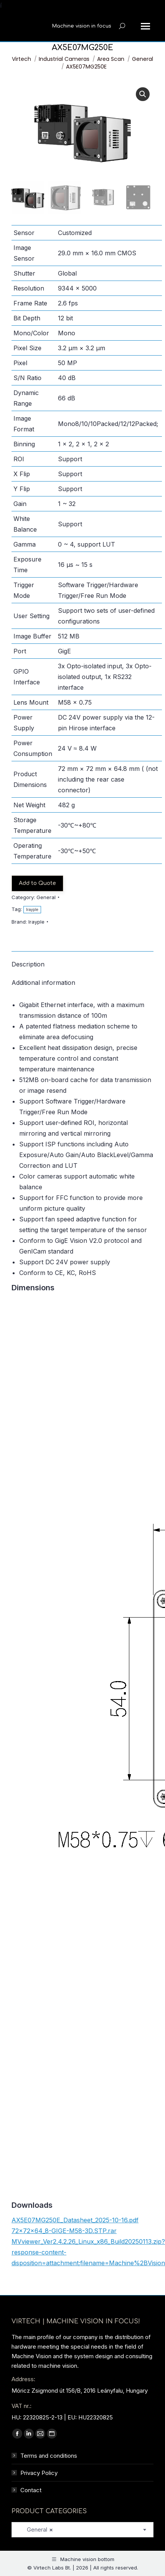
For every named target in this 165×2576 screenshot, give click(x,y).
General (46, 897)
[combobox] (82, 2529)
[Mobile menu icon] (145, 26)
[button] (143, 94)
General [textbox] (35, 2529)
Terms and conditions (48, 2455)
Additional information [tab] (43, 982)
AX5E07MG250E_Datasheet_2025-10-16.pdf (75, 2220)
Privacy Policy (39, 2472)
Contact (30, 2490)
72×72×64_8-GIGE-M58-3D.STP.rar (64, 2231)
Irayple (32, 910)
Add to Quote (37, 883)
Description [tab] (28, 964)
